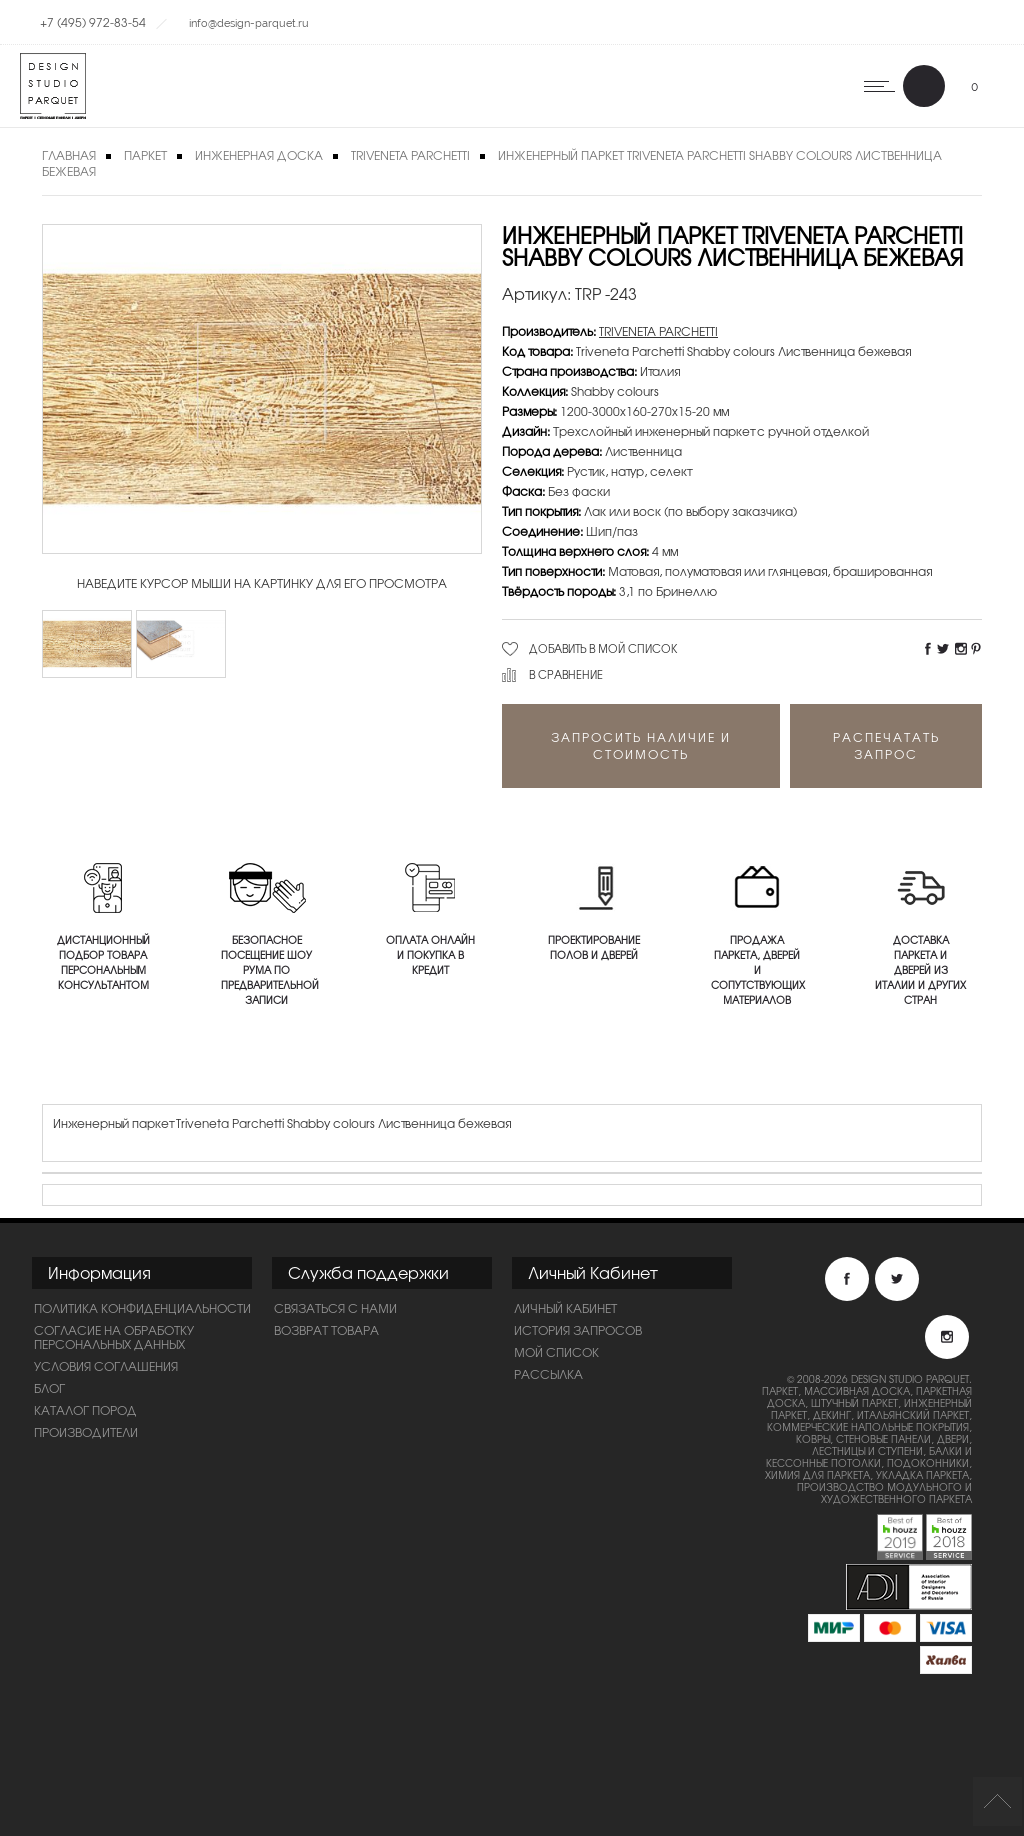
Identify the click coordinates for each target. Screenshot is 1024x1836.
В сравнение (566, 674)
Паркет (145, 155)
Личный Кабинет (565, 1308)
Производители (86, 1432)
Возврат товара (326, 1330)
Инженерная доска (259, 155)
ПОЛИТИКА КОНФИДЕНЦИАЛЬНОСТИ (142, 1308)
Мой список (556, 1352)
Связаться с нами (335, 1308)
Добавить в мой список (603, 648)
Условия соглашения (106, 1366)
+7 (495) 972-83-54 (93, 22)
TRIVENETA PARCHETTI (410, 155)
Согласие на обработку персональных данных (114, 1337)
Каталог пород (85, 1410)
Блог (49, 1388)
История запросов (578, 1330)
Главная (69, 155)
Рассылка (548, 1374)
